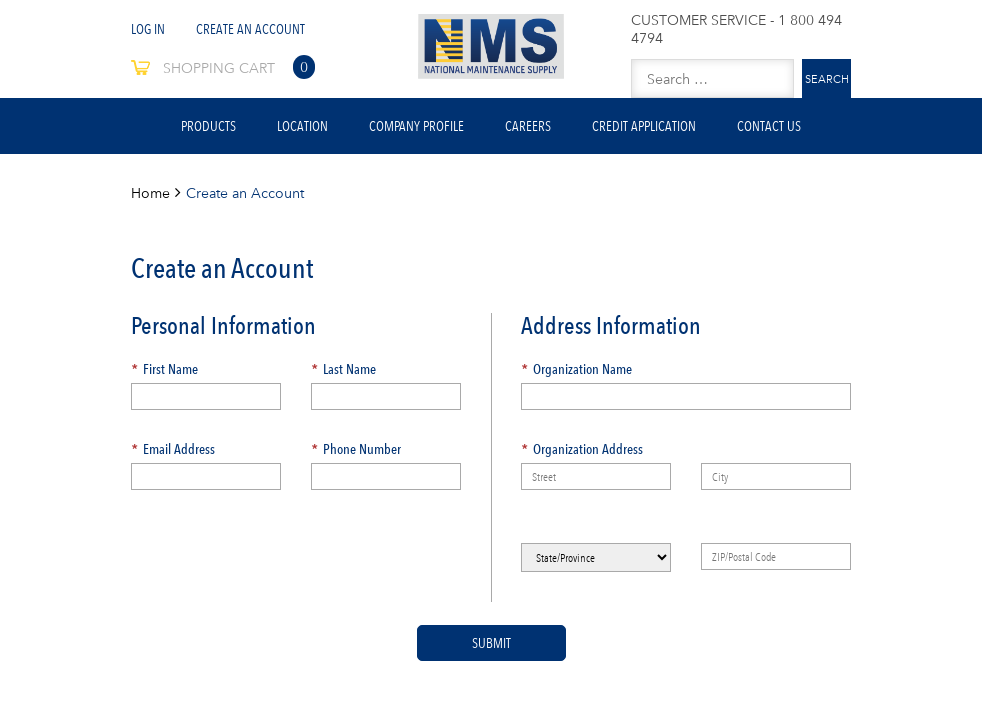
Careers (528, 126)
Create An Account (250, 29)
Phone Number (356, 449)
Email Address (173, 449)
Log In (148, 29)
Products (208, 126)
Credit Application (644, 126)
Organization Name (576, 369)
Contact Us (769, 126)
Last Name (343, 369)
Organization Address (582, 449)
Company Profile (416, 126)
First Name (164, 369)
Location (302, 126)
